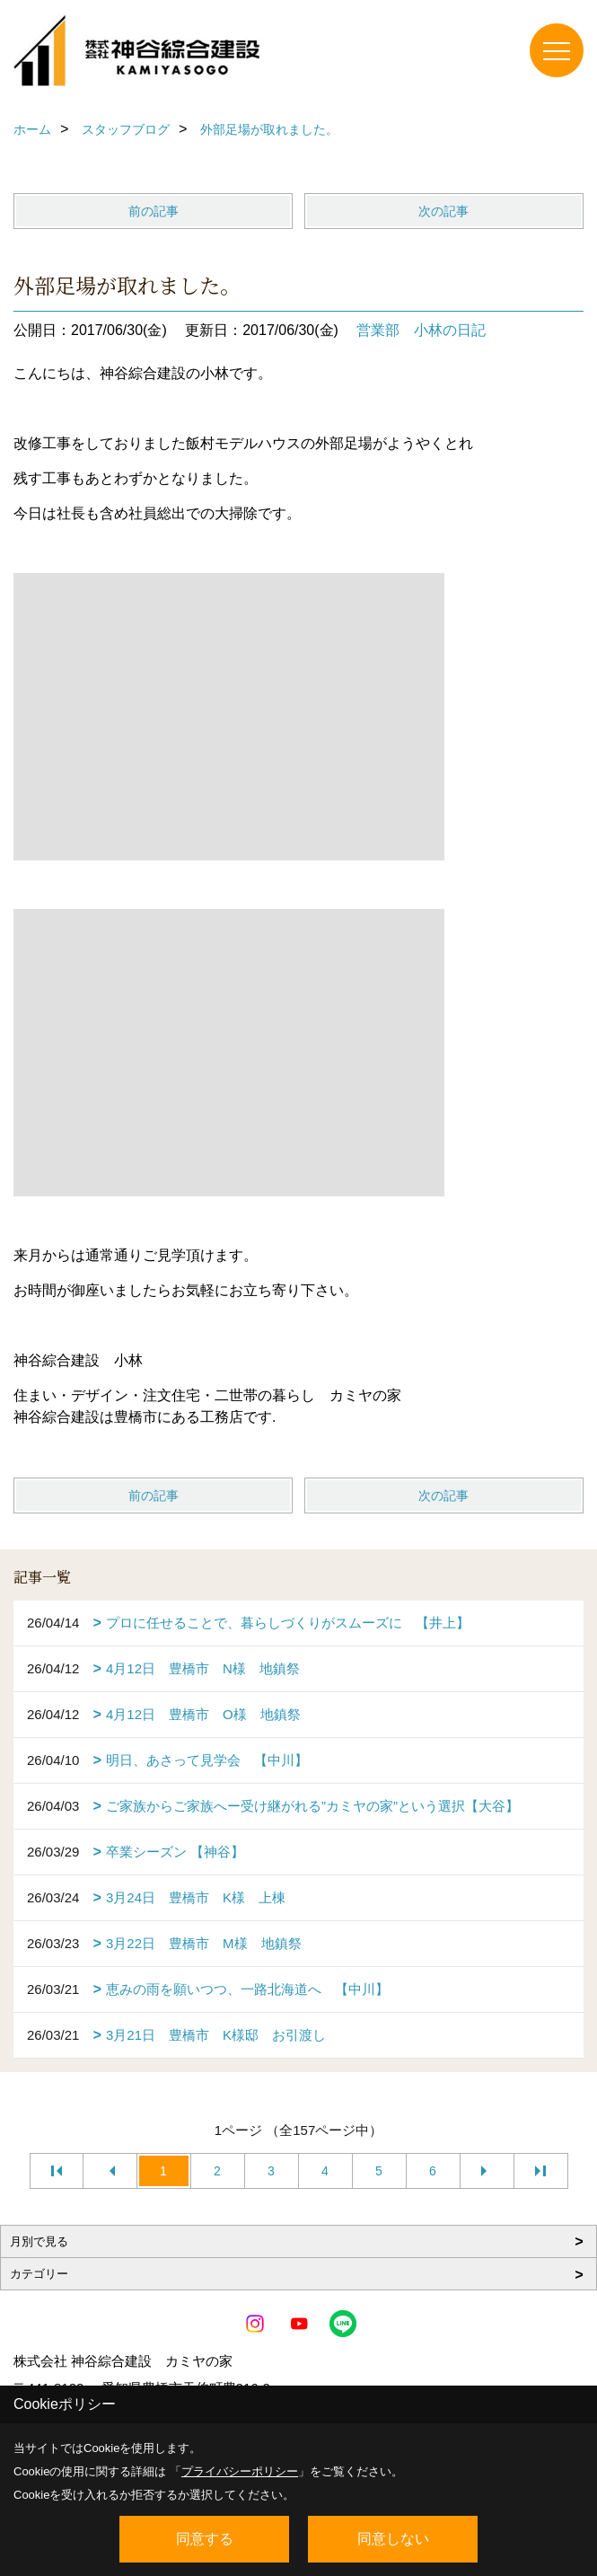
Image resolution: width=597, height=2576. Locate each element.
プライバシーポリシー (239, 2471)
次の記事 (443, 211)
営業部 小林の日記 (421, 330)
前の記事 (153, 211)
